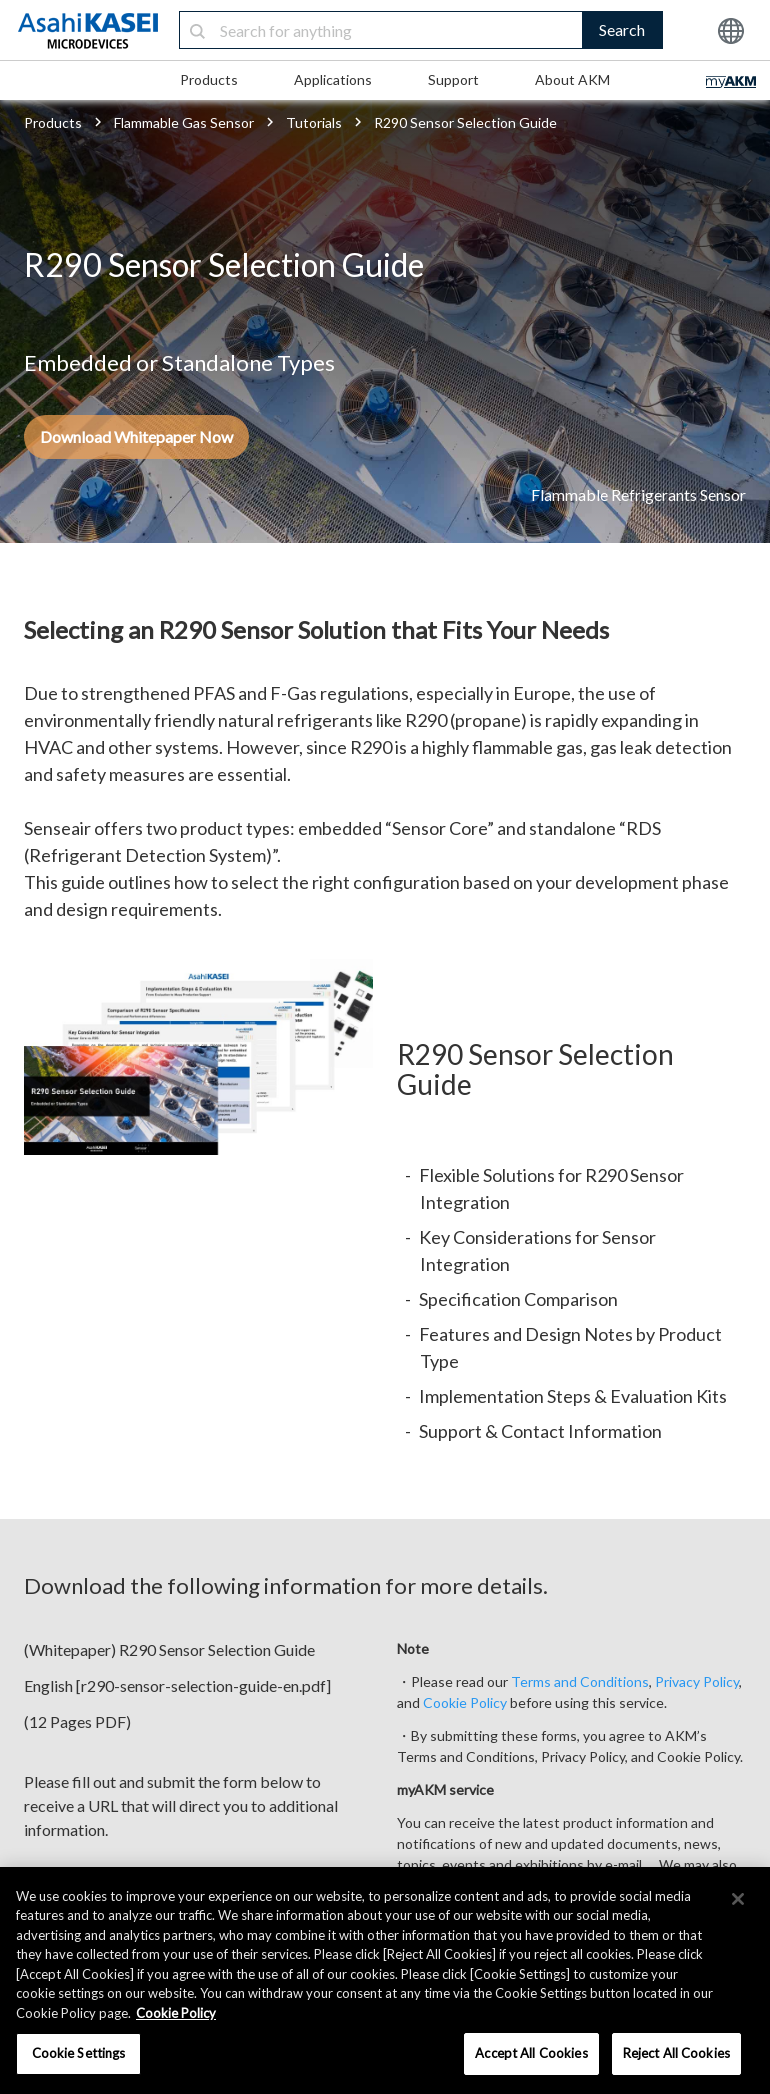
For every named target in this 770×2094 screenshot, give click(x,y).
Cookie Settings (79, 2053)
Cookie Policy (465, 1702)
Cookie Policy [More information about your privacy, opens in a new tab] (176, 2013)
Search (622, 29)
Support (453, 79)
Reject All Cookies (676, 2053)
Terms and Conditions (580, 1681)
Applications (333, 79)
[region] (385, 1980)
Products (209, 79)
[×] (738, 1899)
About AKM (572, 79)
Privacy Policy (697, 1681)
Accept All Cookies (531, 2053)
